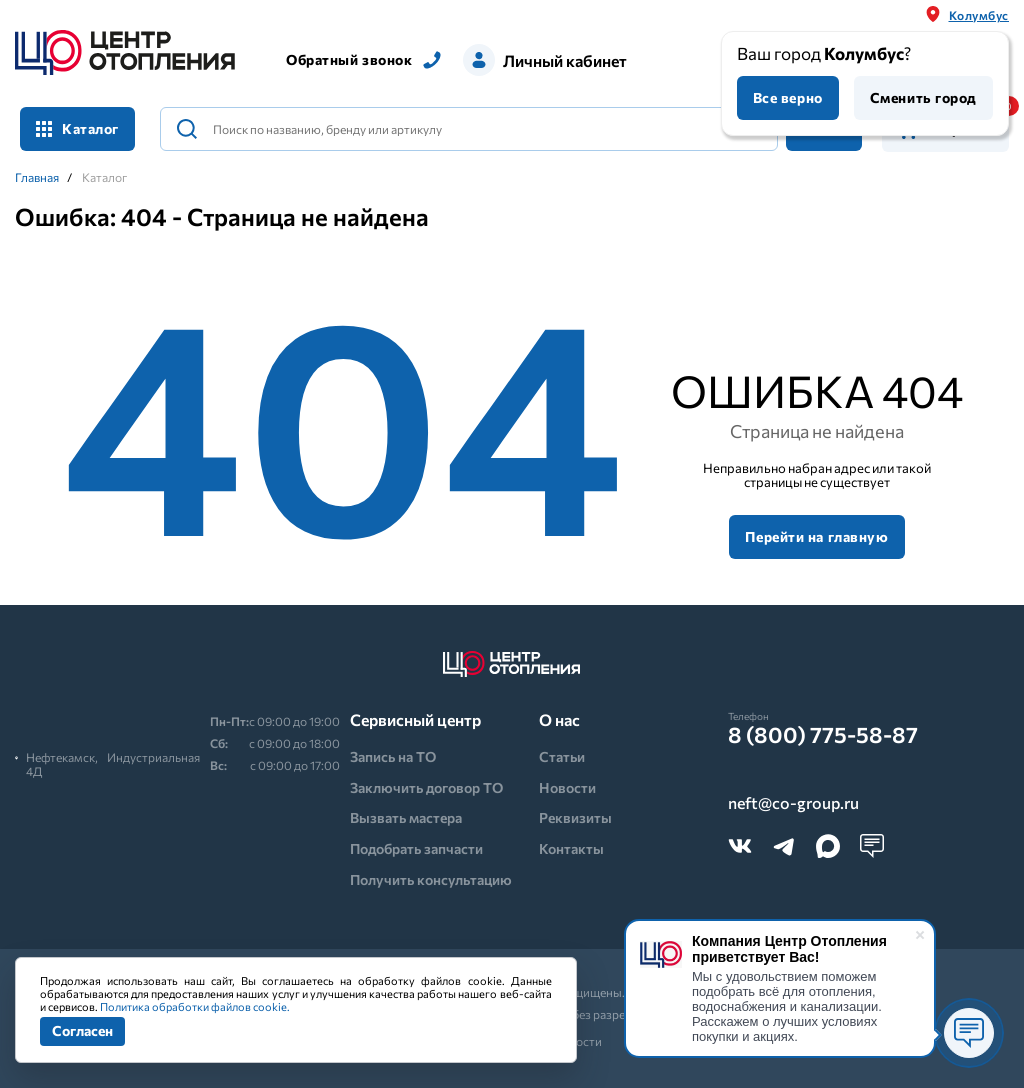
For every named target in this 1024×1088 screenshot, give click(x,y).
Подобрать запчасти (416, 848)
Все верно (788, 97)
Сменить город (923, 97)
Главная (37, 177)
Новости (567, 787)
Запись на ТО (393, 756)
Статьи (562, 756)
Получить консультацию (431, 879)
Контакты (571, 848)
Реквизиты (575, 817)
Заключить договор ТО (426, 787)
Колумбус (979, 15)
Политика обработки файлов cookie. (195, 1006)
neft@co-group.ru (793, 803)
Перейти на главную (816, 536)
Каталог (77, 128)
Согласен (82, 1030)
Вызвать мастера (406, 817)
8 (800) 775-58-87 (823, 735)
